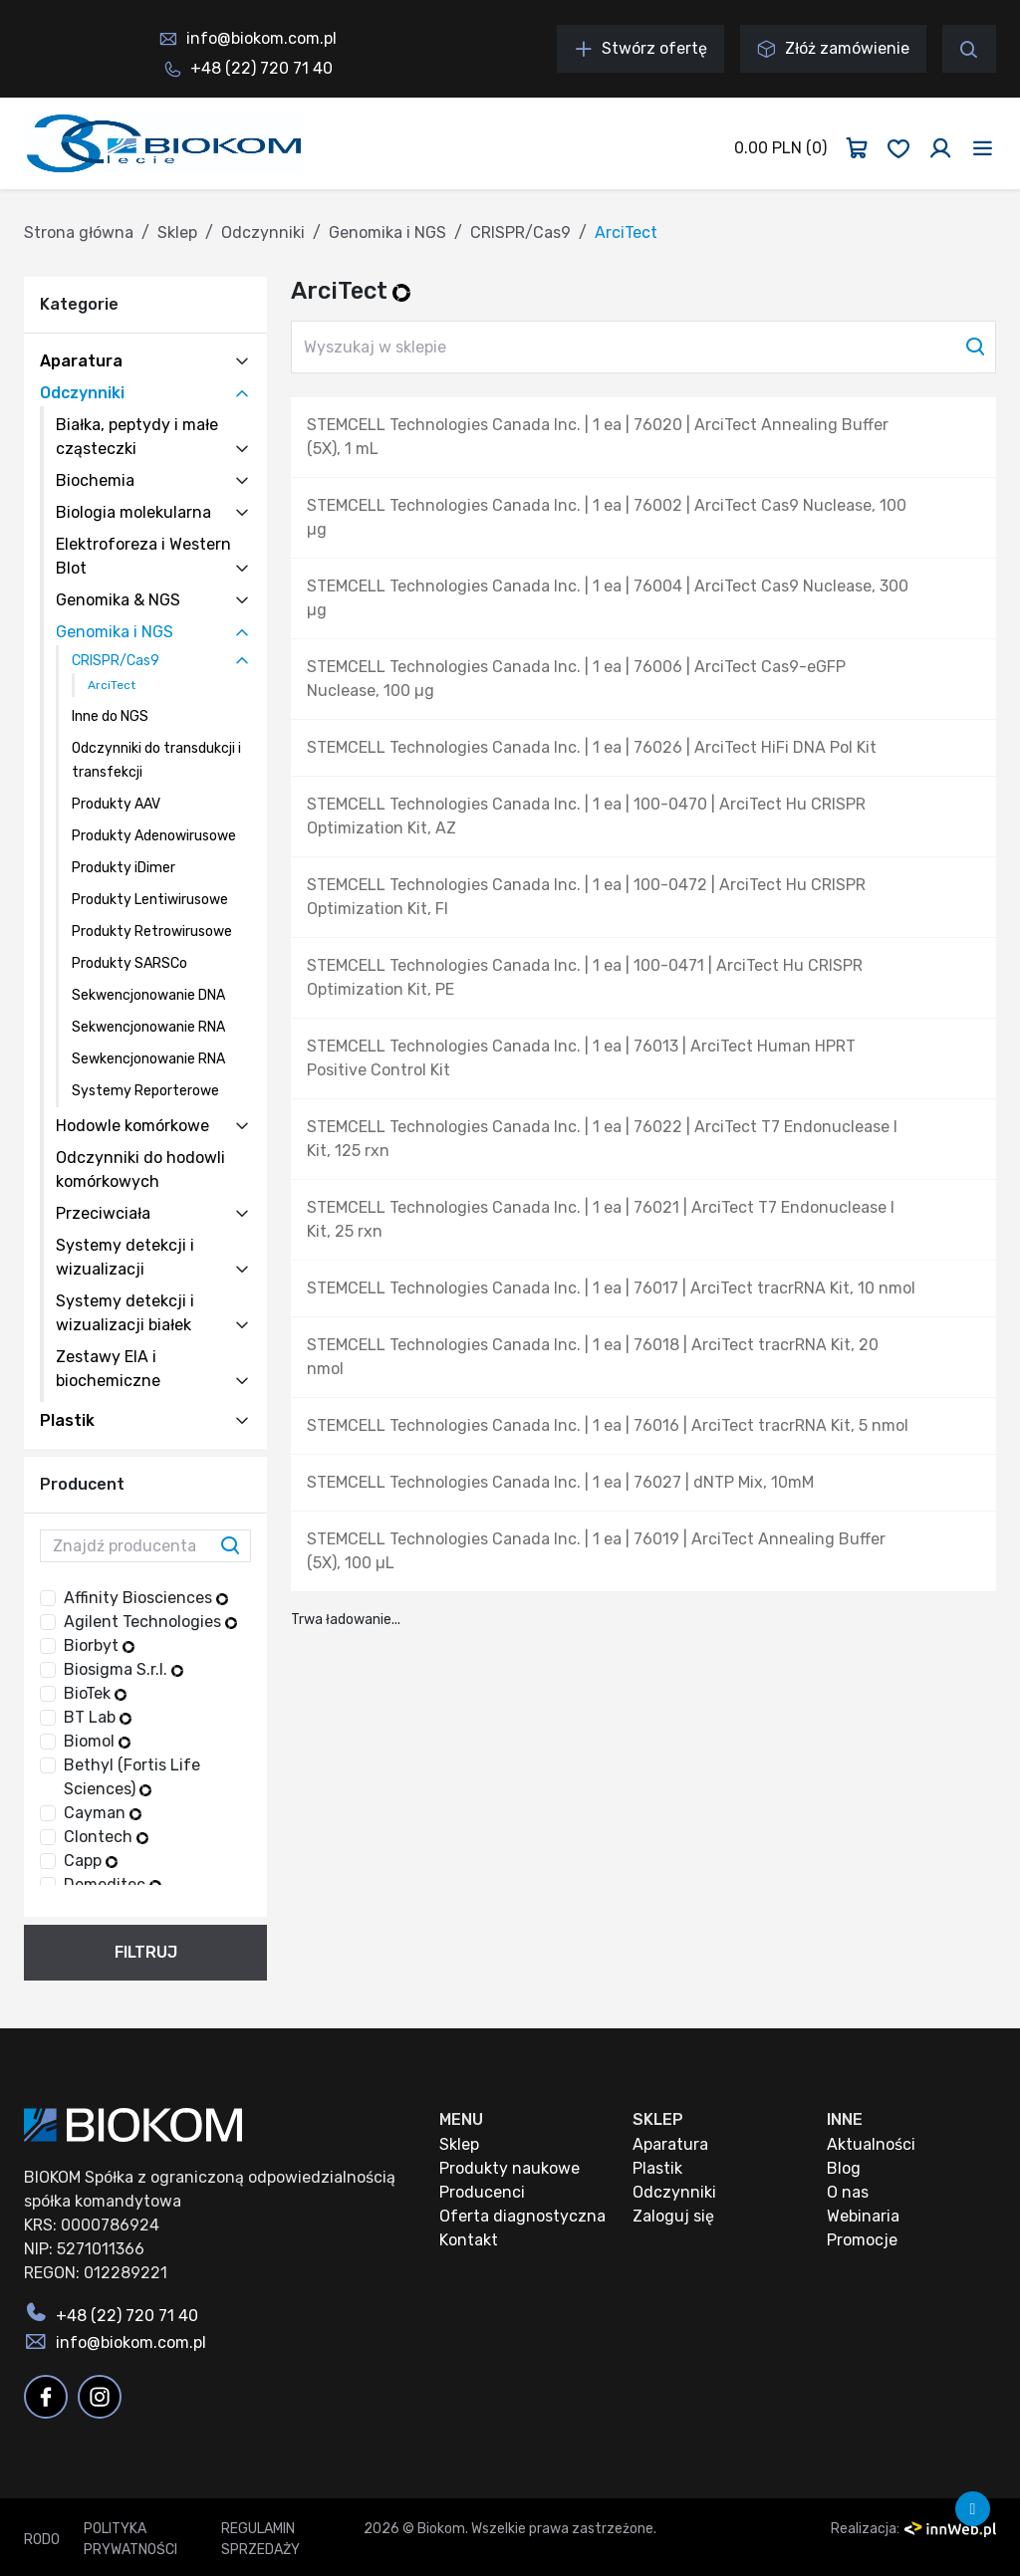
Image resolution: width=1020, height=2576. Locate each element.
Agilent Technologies (150, 1621)
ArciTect (111, 685)
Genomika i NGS (387, 232)
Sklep (177, 232)
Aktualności (871, 2144)
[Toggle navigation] (982, 148)
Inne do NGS (110, 716)
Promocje (862, 2239)
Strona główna (78, 232)
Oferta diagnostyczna (522, 2216)
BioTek (95, 1693)
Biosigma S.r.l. (123, 1669)
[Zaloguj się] (940, 148)
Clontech (106, 1836)
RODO (42, 2539)
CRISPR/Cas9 (520, 232)
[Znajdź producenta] (145, 1545)
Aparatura (81, 360)
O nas (848, 2192)
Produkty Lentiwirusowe (150, 899)
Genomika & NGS (118, 599)
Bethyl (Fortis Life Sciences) (132, 1777)
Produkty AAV (116, 804)
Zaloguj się (673, 2216)
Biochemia (95, 480)
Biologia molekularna (133, 512)
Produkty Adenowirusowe (154, 835)
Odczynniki (263, 232)
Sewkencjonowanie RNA (148, 1059)
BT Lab (97, 1717)
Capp (91, 1860)
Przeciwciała (103, 1213)
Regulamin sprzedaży (260, 2539)
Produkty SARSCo (129, 963)
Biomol (97, 1741)
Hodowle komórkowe (132, 1125)
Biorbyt (99, 1645)
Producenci (482, 2192)
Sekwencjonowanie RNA (148, 1027)
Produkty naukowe (509, 2168)
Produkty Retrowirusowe (152, 931)
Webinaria (863, 2216)
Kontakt (468, 2239)
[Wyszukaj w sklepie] (643, 347)
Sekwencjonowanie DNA (148, 995)
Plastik (67, 1420)
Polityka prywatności (130, 2539)
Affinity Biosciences (146, 1597)
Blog (844, 2168)
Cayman (102, 1812)
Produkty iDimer (123, 867)
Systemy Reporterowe (145, 1090)
